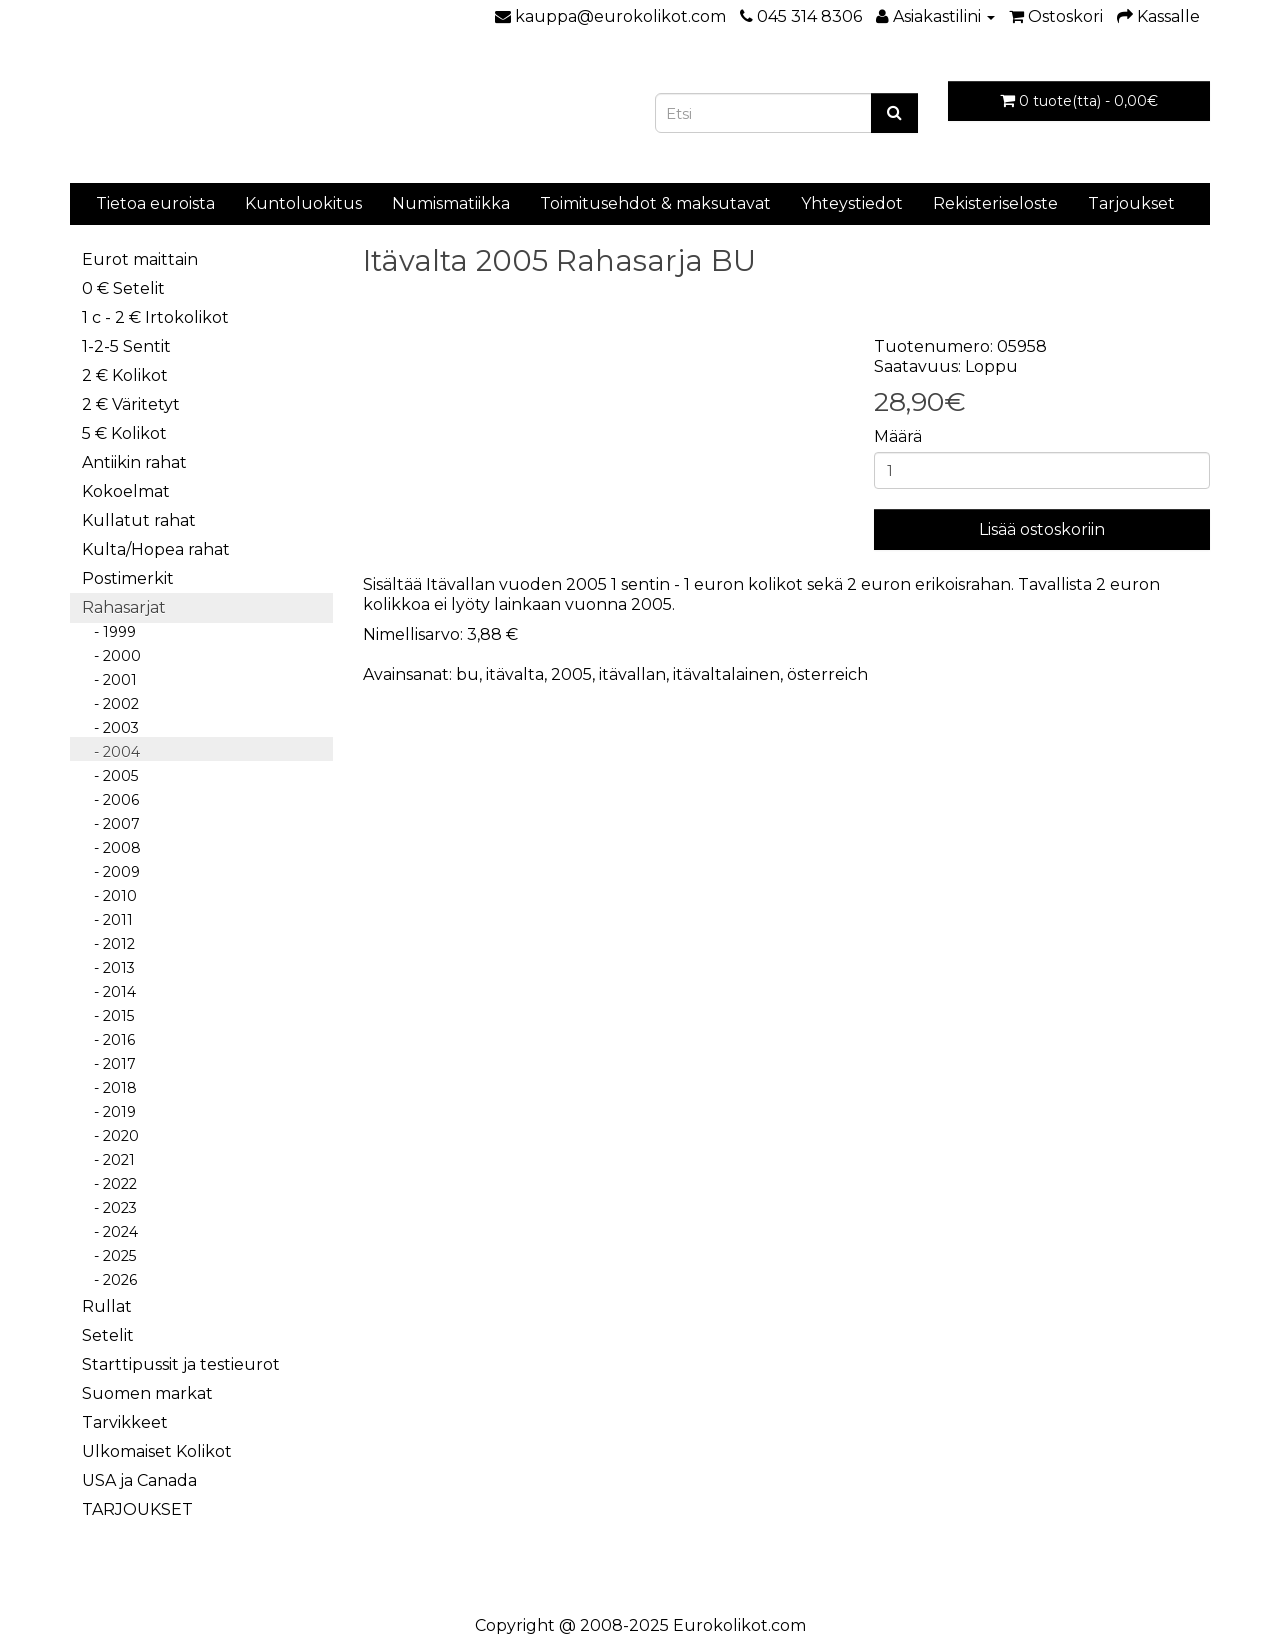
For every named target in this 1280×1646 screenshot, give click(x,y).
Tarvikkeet (125, 1422)
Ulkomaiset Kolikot (157, 1451)
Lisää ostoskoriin (1042, 529)
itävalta (515, 674)
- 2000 (111, 656)
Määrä (898, 436)
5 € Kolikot (124, 433)
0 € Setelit (123, 288)
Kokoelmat (126, 491)
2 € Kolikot (125, 375)
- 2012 (108, 944)
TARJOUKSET (137, 1509)
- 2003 (110, 728)
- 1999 (109, 632)
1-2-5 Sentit (126, 346)
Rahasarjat (124, 607)
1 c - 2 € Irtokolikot (155, 317)
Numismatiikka (451, 203)
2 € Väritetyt (131, 404)
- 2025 (109, 1256)
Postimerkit (128, 578)
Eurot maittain (140, 259)
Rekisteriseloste (995, 203)
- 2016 (108, 1040)
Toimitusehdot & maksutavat (655, 203)
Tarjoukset (1131, 203)
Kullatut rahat (139, 520)
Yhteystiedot (852, 203)
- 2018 (109, 1088)
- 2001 (109, 680)
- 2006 (110, 800)
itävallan (632, 674)
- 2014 (109, 992)
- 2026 (109, 1280)
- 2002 (110, 704)
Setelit (108, 1335)
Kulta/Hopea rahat (156, 549)
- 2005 (110, 776)
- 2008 (111, 848)
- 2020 (110, 1136)
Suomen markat (147, 1393)
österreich (827, 674)
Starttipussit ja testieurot (181, 1364)
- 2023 (109, 1208)
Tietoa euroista (155, 203)
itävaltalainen (726, 674)
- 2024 (110, 1232)
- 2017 (109, 1064)
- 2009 (111, 872)
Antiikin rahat (134, 462)
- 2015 (108, 1016)
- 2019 (109, 1112)
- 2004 (111, 752)
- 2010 (109, 896)
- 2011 (107, 920)
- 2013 (108, 968)
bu (467, 674)
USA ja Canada (139, 1480)
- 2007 (111, 824)
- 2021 (108, 1160)
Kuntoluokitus (303, 203)
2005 (571, 674)
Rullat (107, 1306)
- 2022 (109, 1184)
